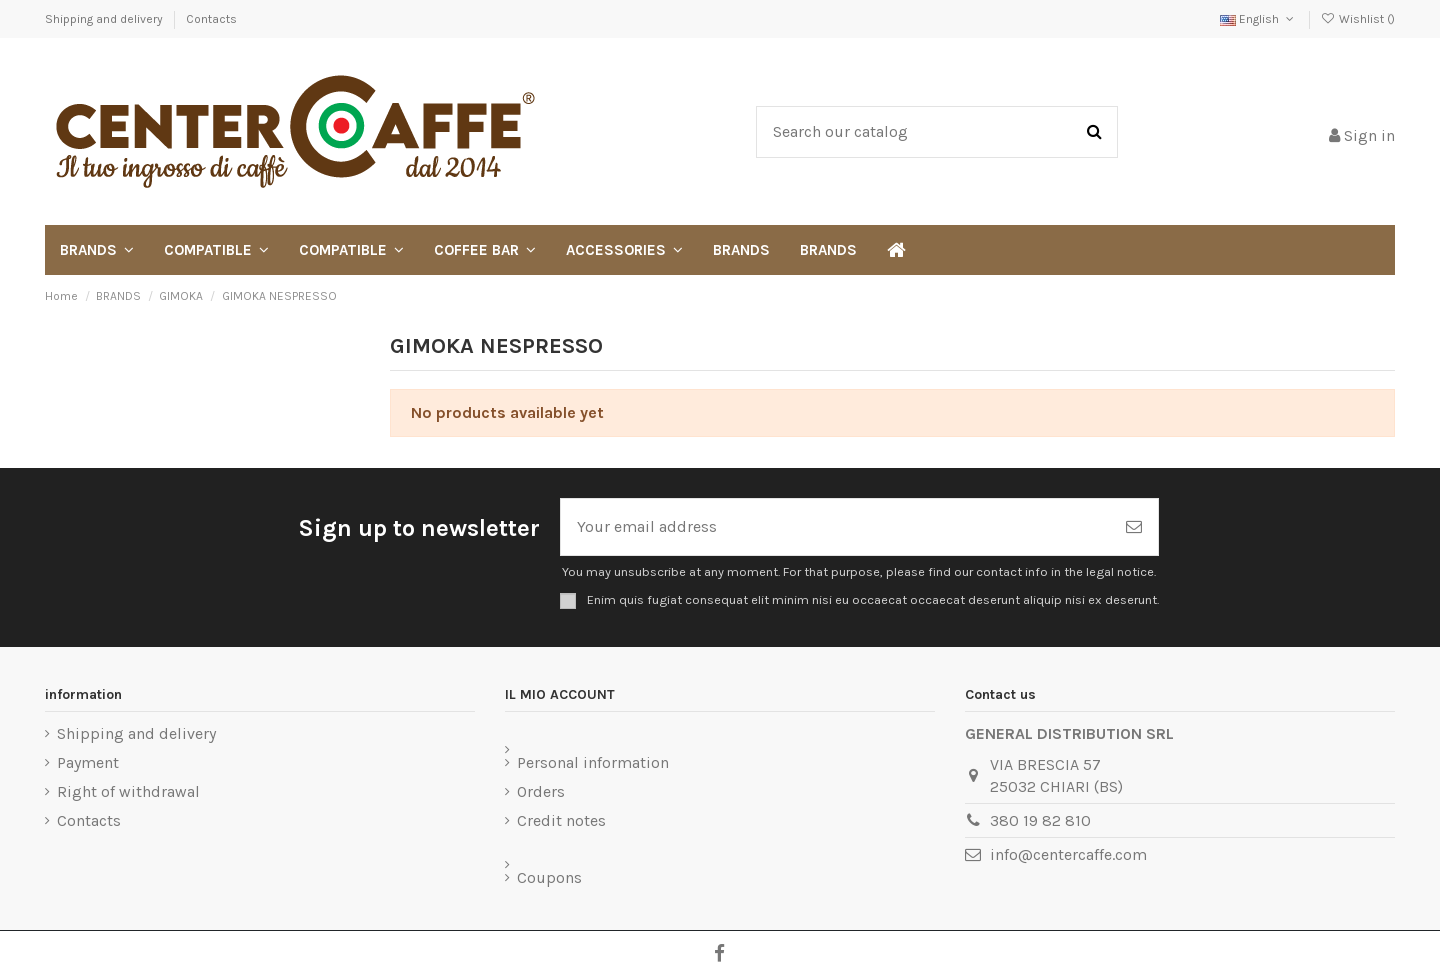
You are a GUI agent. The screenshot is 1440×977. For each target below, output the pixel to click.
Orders (541, 791)
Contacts (211, 19)
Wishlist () (1358, 19)
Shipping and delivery (105, 19)
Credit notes (561, 820)
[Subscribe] (1134, 527)
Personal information (593, 762)
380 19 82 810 (1040, 820)
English (1258, 19)
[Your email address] (835, 527)
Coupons (549, 877)
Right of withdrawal (128, 791)
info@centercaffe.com (1068, 854)
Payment (88, 762)
